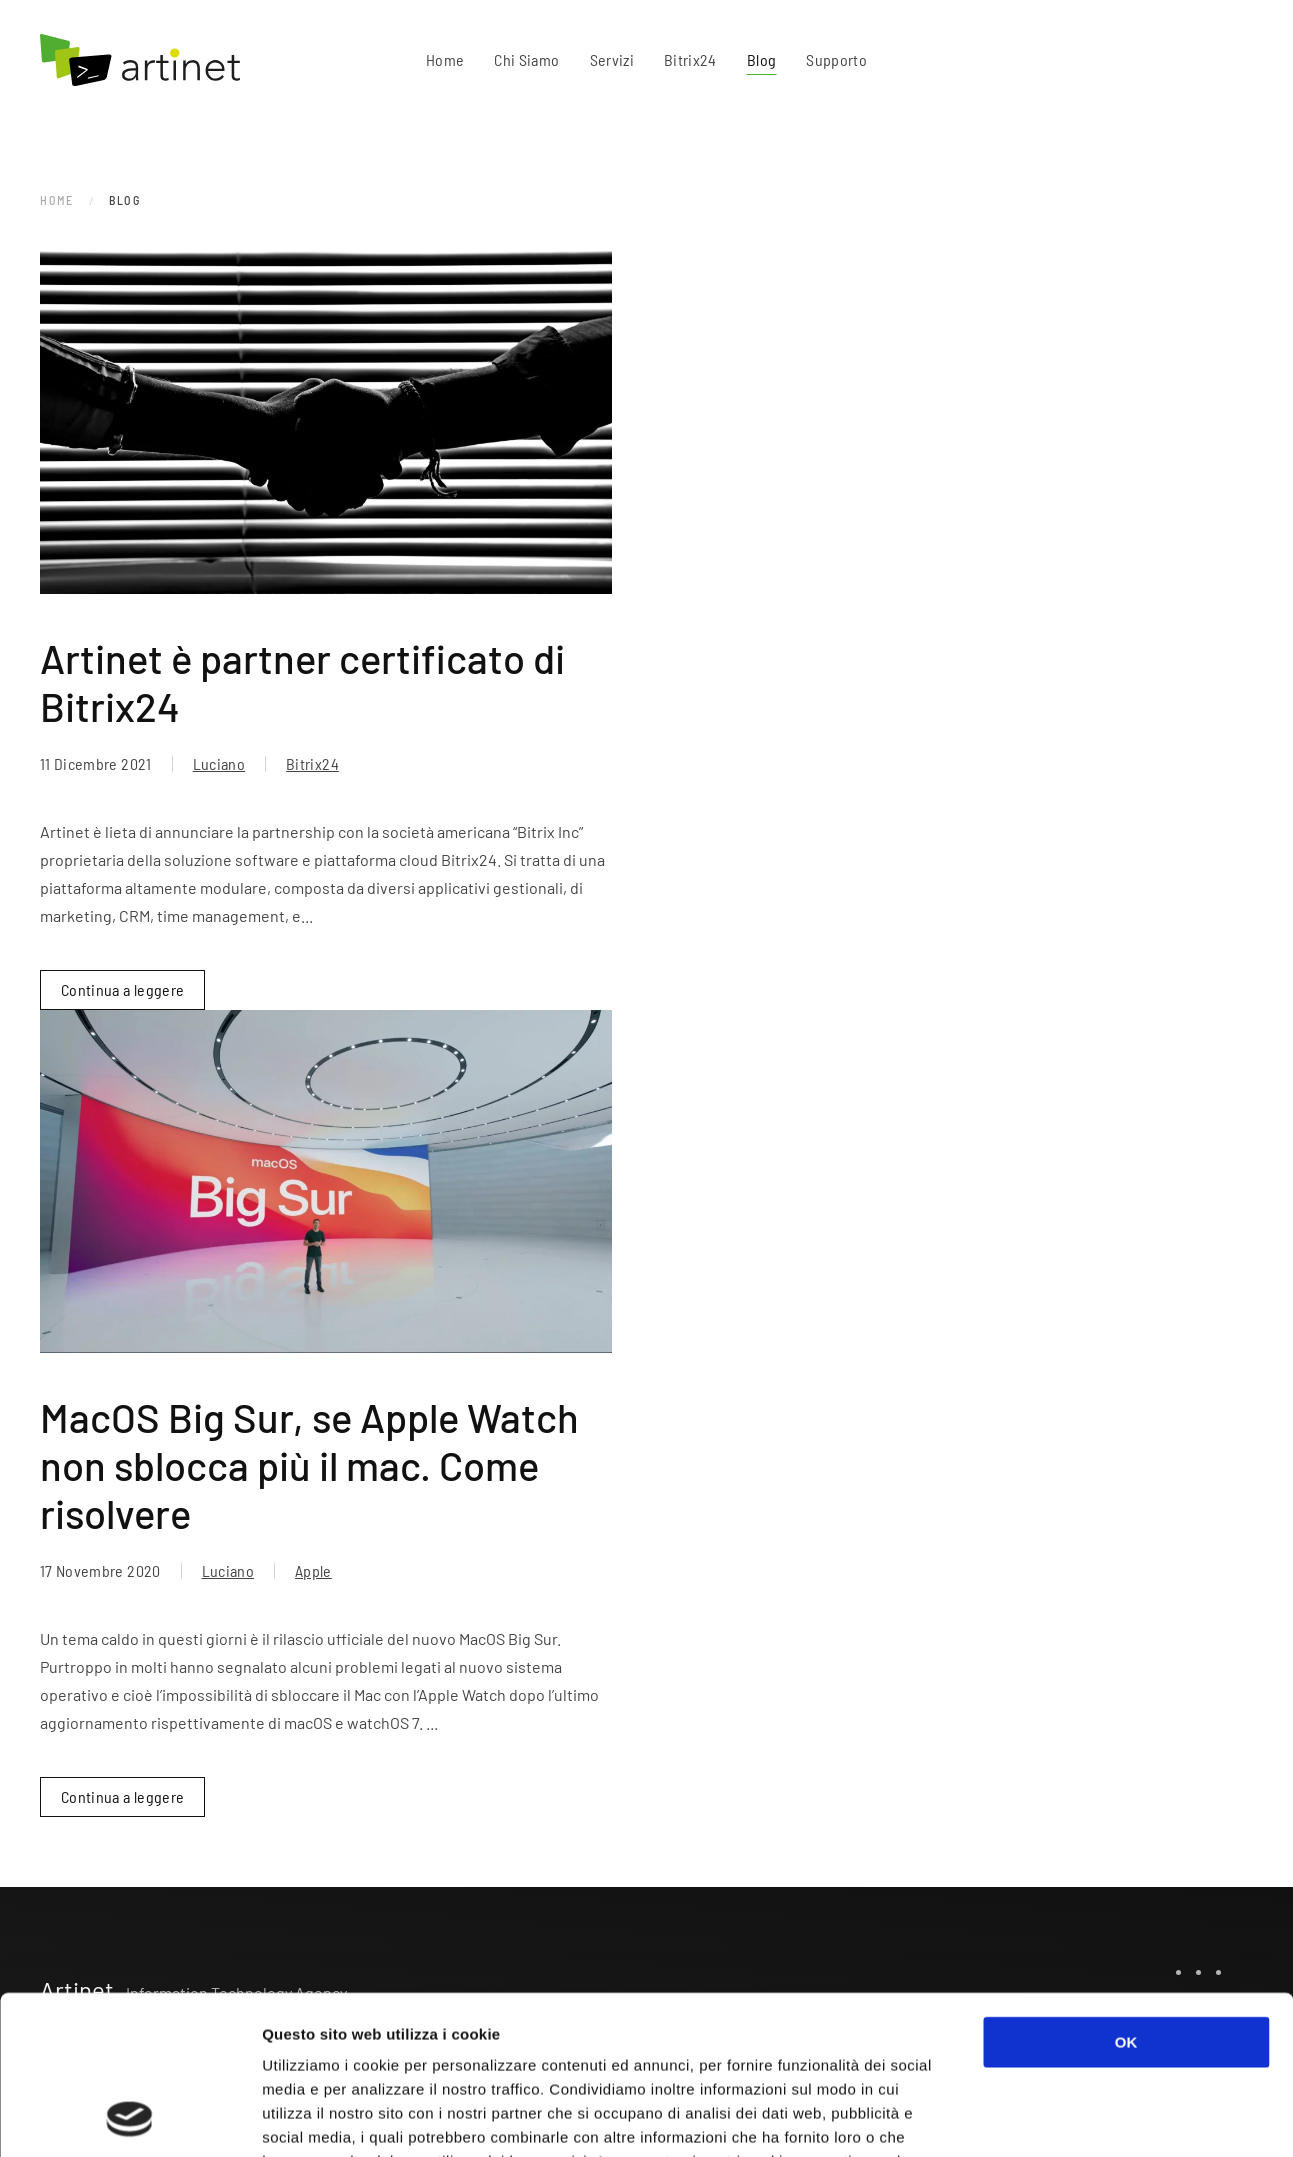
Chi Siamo (526, 59)
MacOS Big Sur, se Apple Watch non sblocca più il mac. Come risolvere (309, 1465)
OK (1126, 1893)
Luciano (219, 763)
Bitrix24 (690, 59)
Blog (761, 59)
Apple (313, 1570)
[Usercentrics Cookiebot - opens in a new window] (129, 2118)
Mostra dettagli (1062, 2117)
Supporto (836, 59)
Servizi (612, 59)
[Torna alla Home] (140, 60)
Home (445, 59)
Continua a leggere (122, 989)
